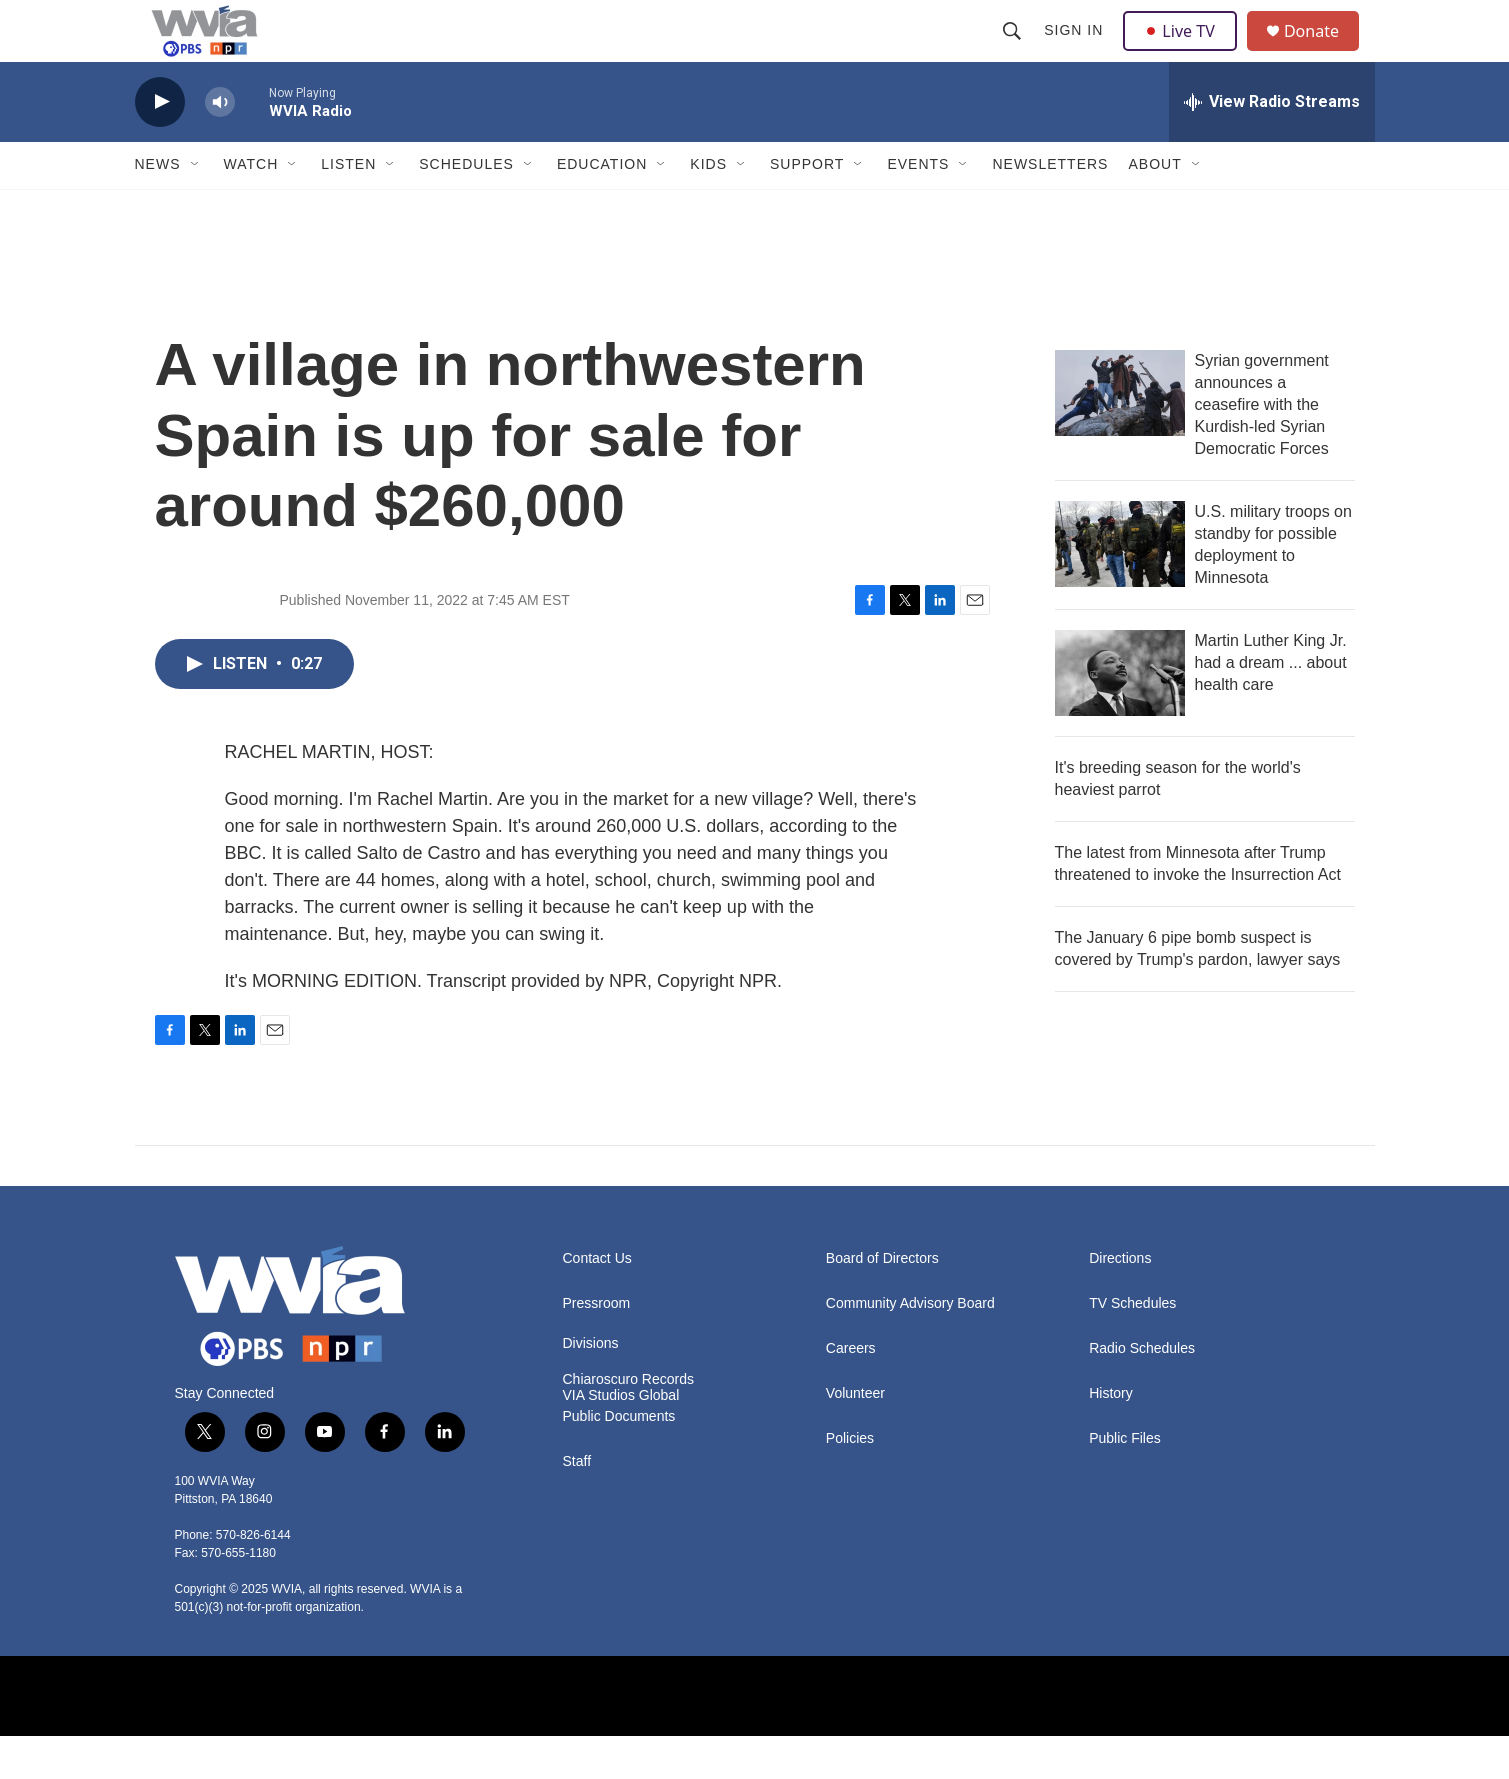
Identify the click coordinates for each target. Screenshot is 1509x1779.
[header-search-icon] (1015, 52)
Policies (850, 1481)
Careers (851, 1391)
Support (807, 208)
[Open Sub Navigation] (196, 208)
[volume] (220, 145)
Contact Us (597, 1301)
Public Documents (619, 1459)
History (1111, 1436)
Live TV (1186, 52)
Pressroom (597, 1346)
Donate (1324, 52)
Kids (708, 208)
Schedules (466, 208)
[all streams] (1272, 145)
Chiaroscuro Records (629, 1422)
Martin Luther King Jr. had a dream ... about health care (1271, 705)
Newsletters (1050, 208)
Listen (348, 208)
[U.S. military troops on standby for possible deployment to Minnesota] (1120, 587)
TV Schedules (1132, 1346)
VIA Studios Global (621, 1438)
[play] (160, 145)
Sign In (1076, 52)
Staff (577, 1504)
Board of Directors (882, 1301)
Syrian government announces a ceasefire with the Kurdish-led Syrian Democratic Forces (1262, 447)
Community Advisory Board (910, 1346)
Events (918, 208)
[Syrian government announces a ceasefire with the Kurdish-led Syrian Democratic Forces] (1120, 436)
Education (602, 208)
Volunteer (855, 1436)
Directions (1120, 1301)
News (158, 208)
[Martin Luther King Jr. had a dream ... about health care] (1120, 716)
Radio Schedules (1142, 1391)
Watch (251, 208)
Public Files (1125, 1481)
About (1154, 208)
